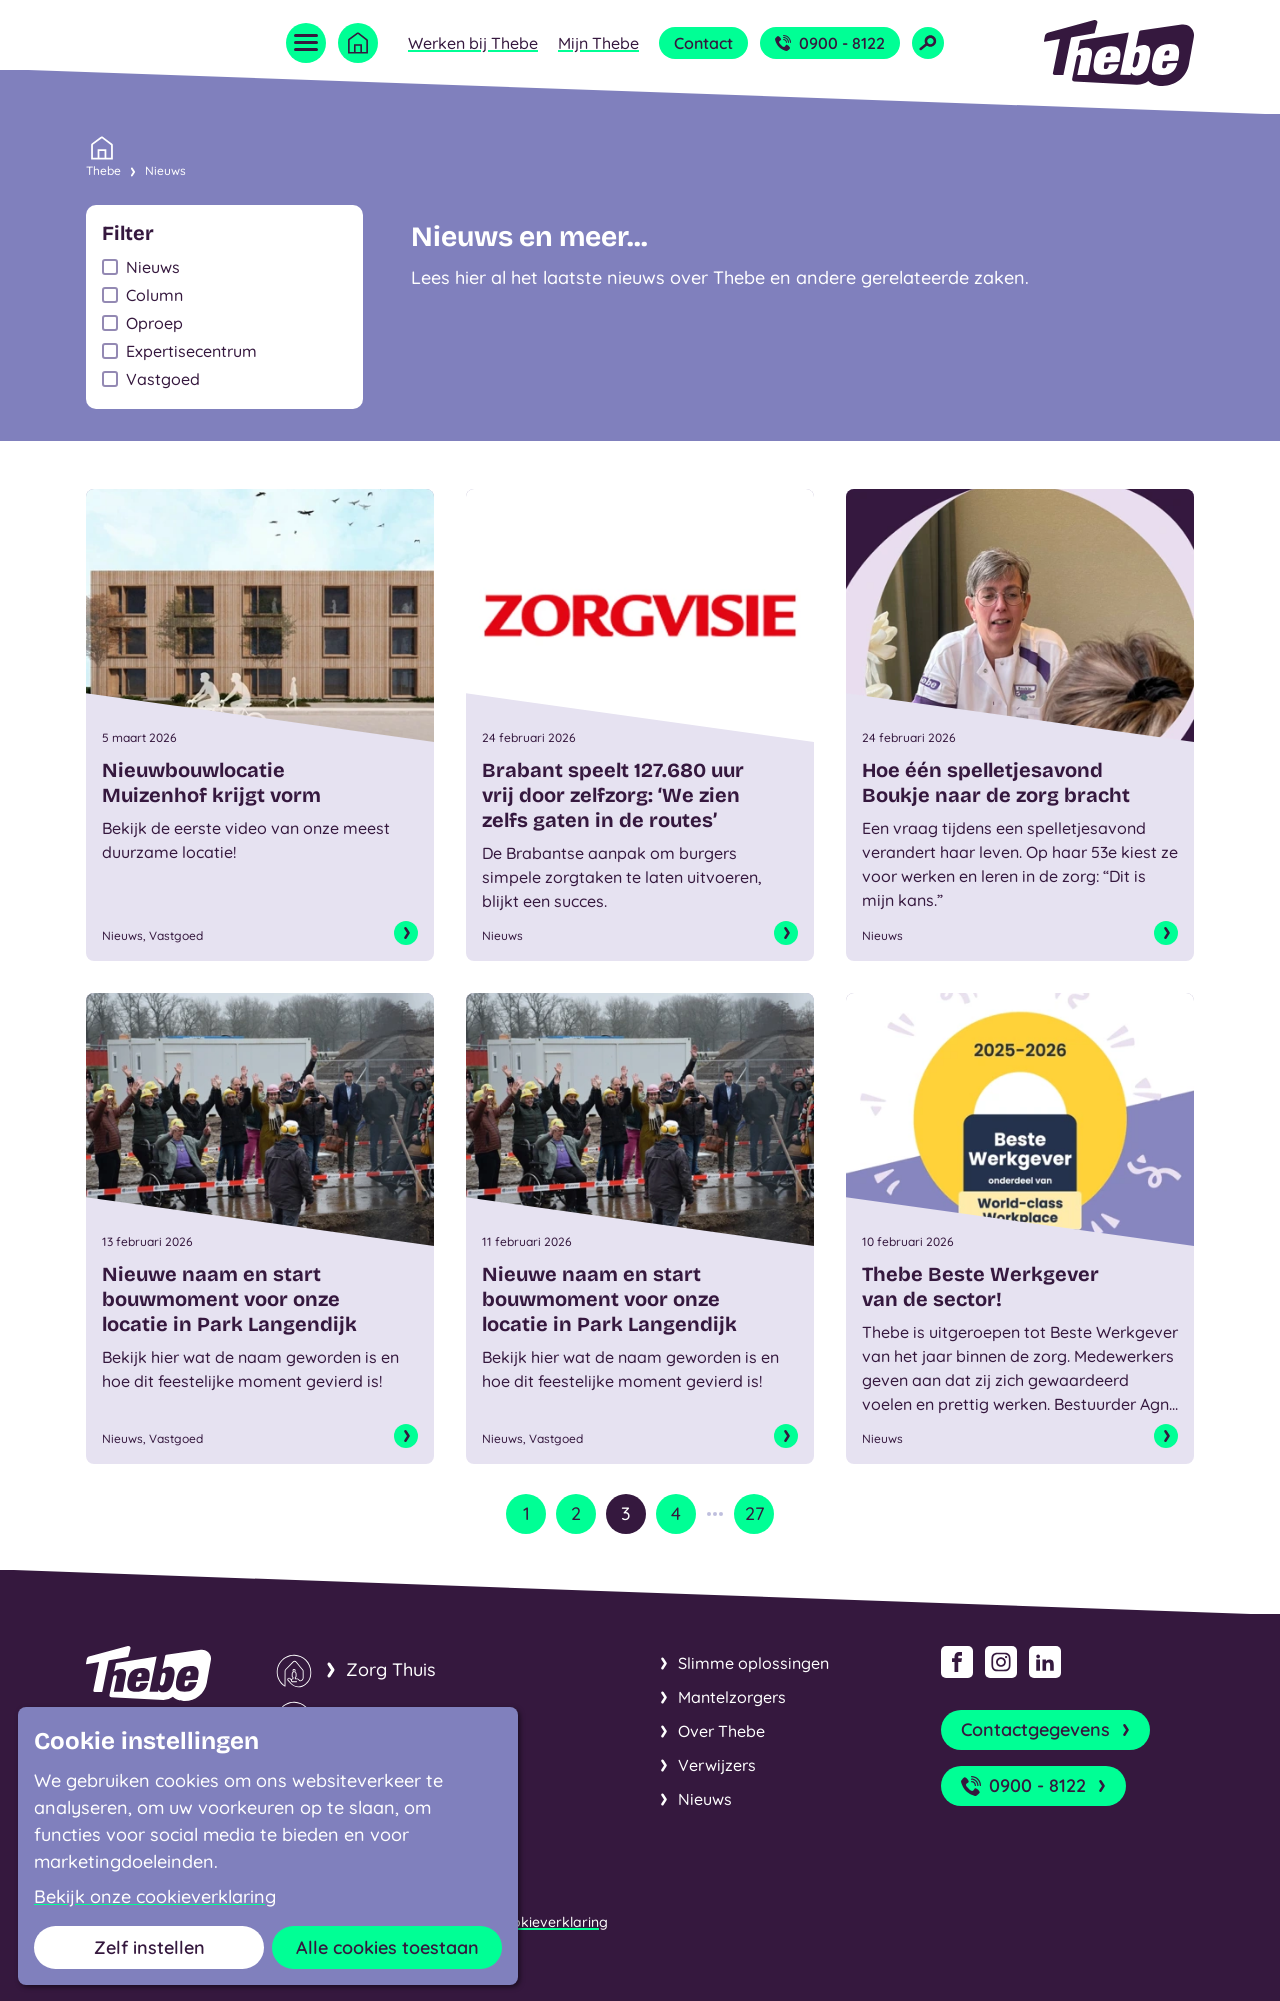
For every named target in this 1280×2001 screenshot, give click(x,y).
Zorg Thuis (391, 1669)
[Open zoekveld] (928, 43)
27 (754, 1513)
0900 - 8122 (830, 43)
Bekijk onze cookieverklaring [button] (155, 1897)
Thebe (103, 169)
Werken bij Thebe (473, 43)
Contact (703, 43)
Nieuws (165, 170)
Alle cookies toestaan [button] (387, 1947)
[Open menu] (306, 43)
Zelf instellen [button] (149, 1947)
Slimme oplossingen (753, 1663)
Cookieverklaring (551, 1922)
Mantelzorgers (732, 1697)
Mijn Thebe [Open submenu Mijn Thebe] (598, 43)
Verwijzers (717, 1765)
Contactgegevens (1047, 1730)
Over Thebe (721, 1731)
